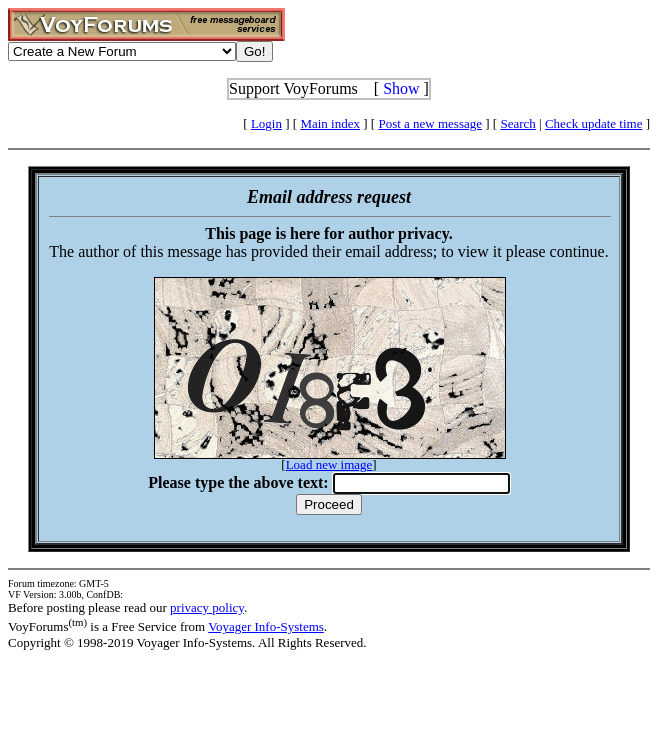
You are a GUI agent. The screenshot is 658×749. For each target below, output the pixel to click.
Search (517, 123)
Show (401, 88)
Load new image (329, 464)
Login (266, 123)
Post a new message (430, 123)
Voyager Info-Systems (266, 626)
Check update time (593, 123)
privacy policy (207, 607)
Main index (330, 123)
